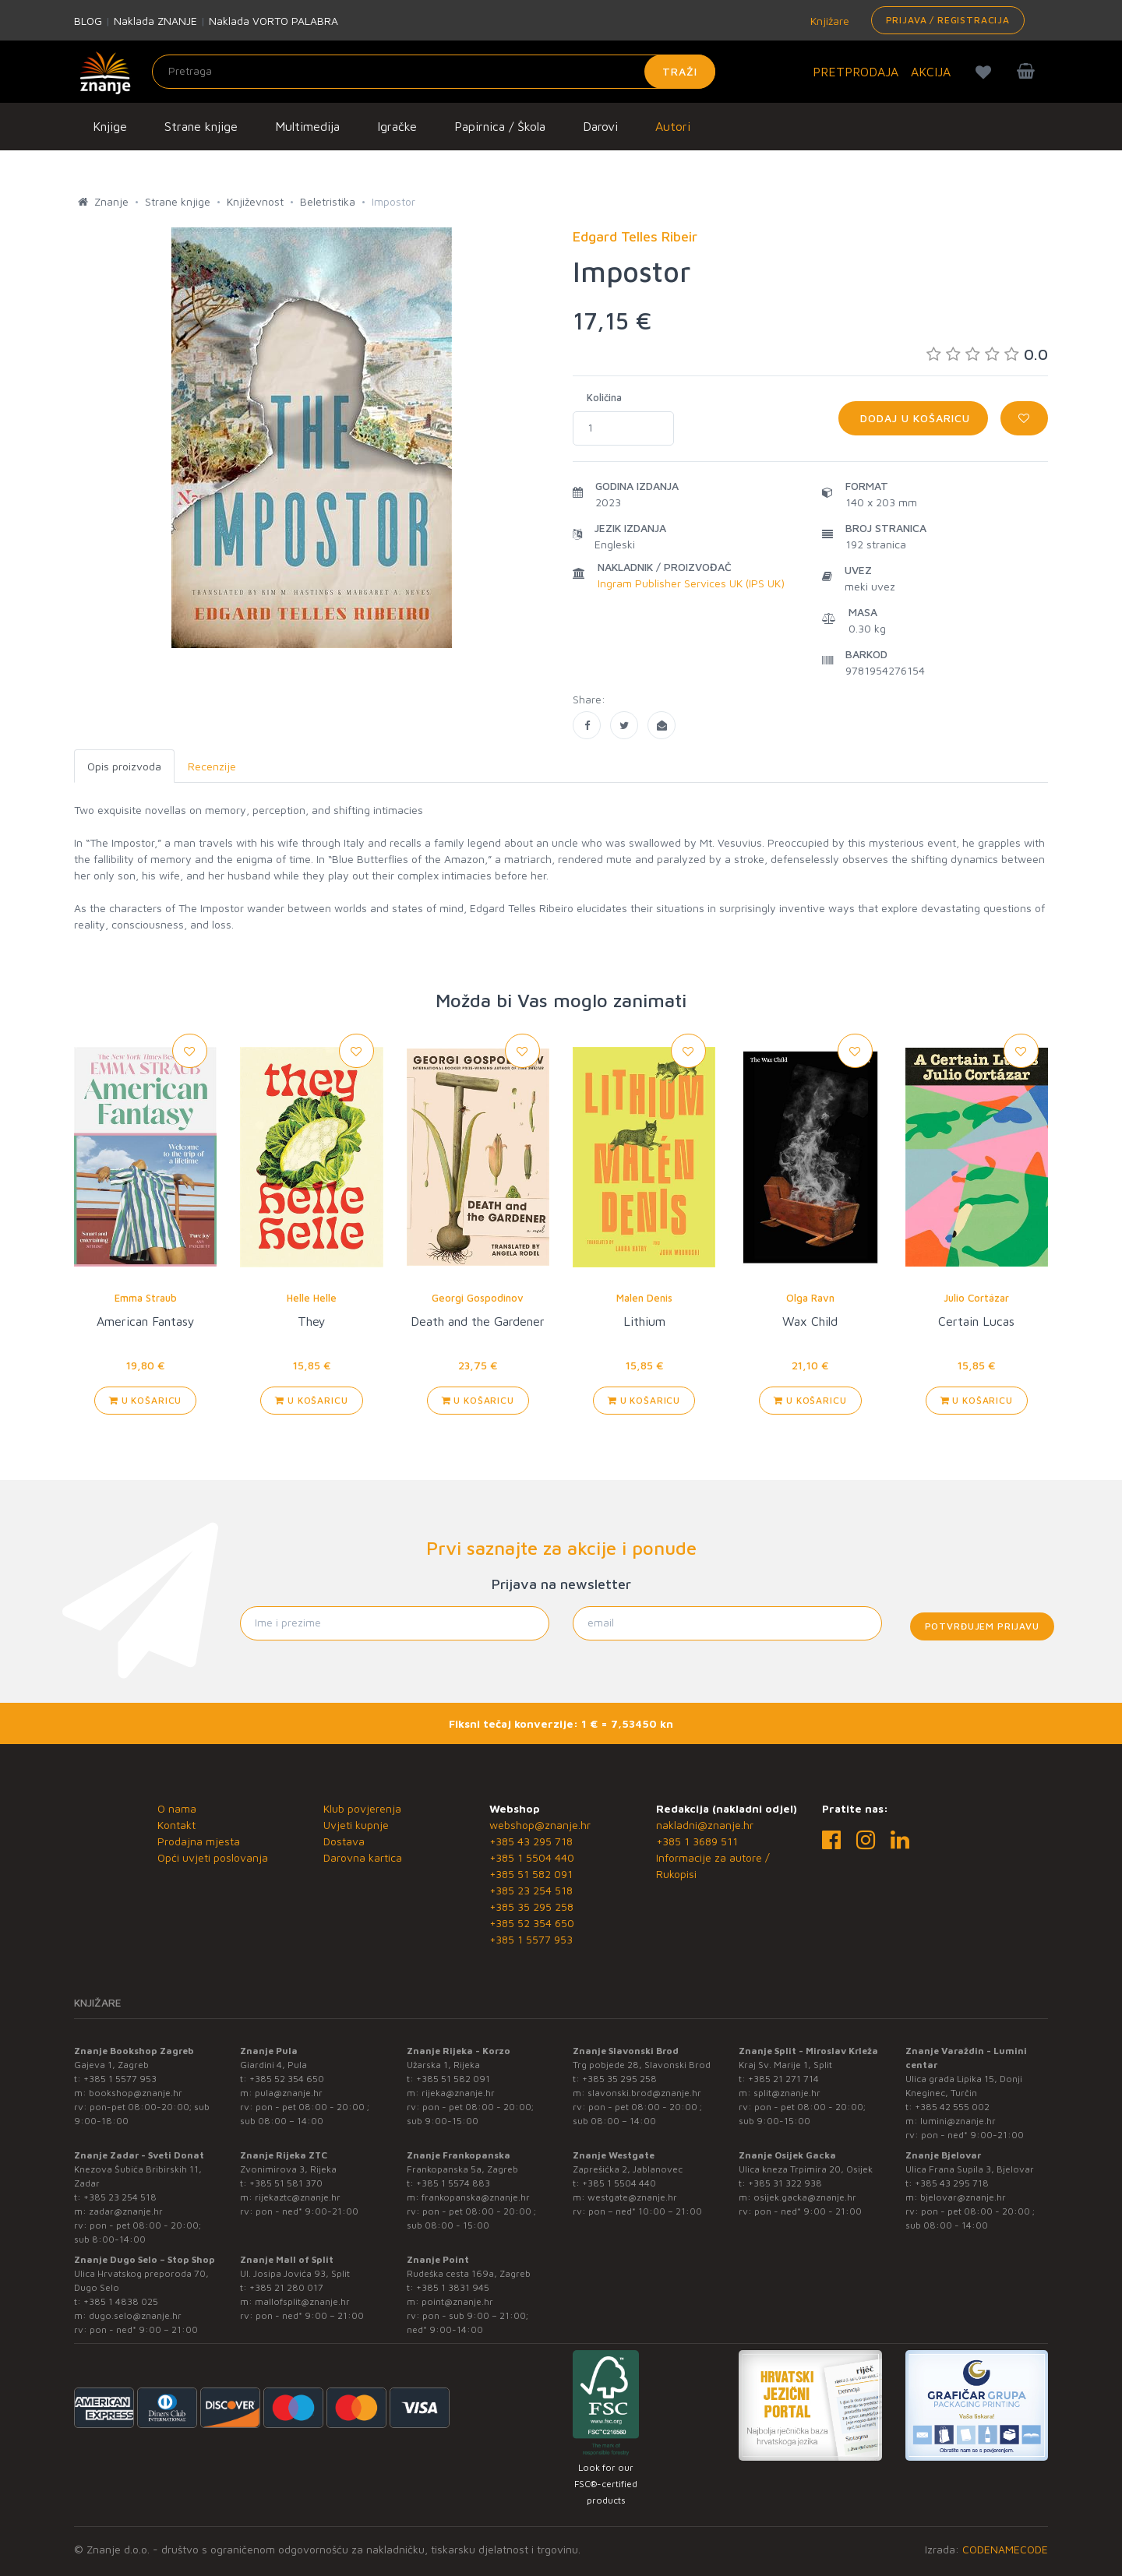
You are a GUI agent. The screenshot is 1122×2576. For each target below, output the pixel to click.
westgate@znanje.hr (632, 2197)
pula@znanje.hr (289, 2093)
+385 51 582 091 (531, 1873)
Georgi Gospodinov (478, 1298)
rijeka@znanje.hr (458, 2093)
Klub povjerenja (362, 1808)
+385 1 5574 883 (453, 2183)
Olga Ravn (810, 1298)
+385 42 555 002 (952, 2107)
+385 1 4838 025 (120, 2301)
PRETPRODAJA (855, 72)
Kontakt (176, 1824)
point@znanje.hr (457, 2301)
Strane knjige (201, 126)
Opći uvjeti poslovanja (212, 1857)
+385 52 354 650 (531, 1922)
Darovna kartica (362, 1857)
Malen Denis (644, 1298)
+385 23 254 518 (531, 1890)
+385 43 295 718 (531, 1841)
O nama (176, 1808)
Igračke (397, 126)
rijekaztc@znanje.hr (297, 2197)
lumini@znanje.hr (958, 2121)
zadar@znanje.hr (126, 2211)
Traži (679, 71)
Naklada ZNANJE (155, 20)
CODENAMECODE (1005, 2549)
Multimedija (307, 126)
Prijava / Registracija (948, 20)
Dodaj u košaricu (913, 418)
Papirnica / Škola (499, 126)
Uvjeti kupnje (356, 1824)
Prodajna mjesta (198, 1841)
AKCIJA (931, 72)
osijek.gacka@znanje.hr (804, 2197)
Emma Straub (146, 1298)
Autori (672, 126)
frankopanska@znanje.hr (476, 2197)
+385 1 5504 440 (531, 1857)
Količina (604, 397)
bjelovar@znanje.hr (963, 2197)
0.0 (987, 354)
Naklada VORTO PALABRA (273, 20)
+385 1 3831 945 (452, 2287)
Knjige (110, 126)
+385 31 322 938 (785, 2183)
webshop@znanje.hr (540, 1824)
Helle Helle (312, 1298)
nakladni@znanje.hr (704, 1824)
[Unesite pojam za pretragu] (433, 72)
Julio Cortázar (976, 1298)
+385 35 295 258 (531, 1906)
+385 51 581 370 (286, 2183)
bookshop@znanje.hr (135, 2093)
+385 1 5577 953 (531, 1939)
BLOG (88, 20)
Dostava (344, 1841)
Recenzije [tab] (212, 766)
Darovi (600, 126)
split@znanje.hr (786, 2093)
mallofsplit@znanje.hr (302, 2301)
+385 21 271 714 (783, 2078)
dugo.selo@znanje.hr (135, 2315)
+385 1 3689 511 (697, 1841)
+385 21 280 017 (286, 2287)
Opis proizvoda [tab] (124, 766)
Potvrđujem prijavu (982, 1626)
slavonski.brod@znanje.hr (644, 2093)
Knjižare (828, 20)
